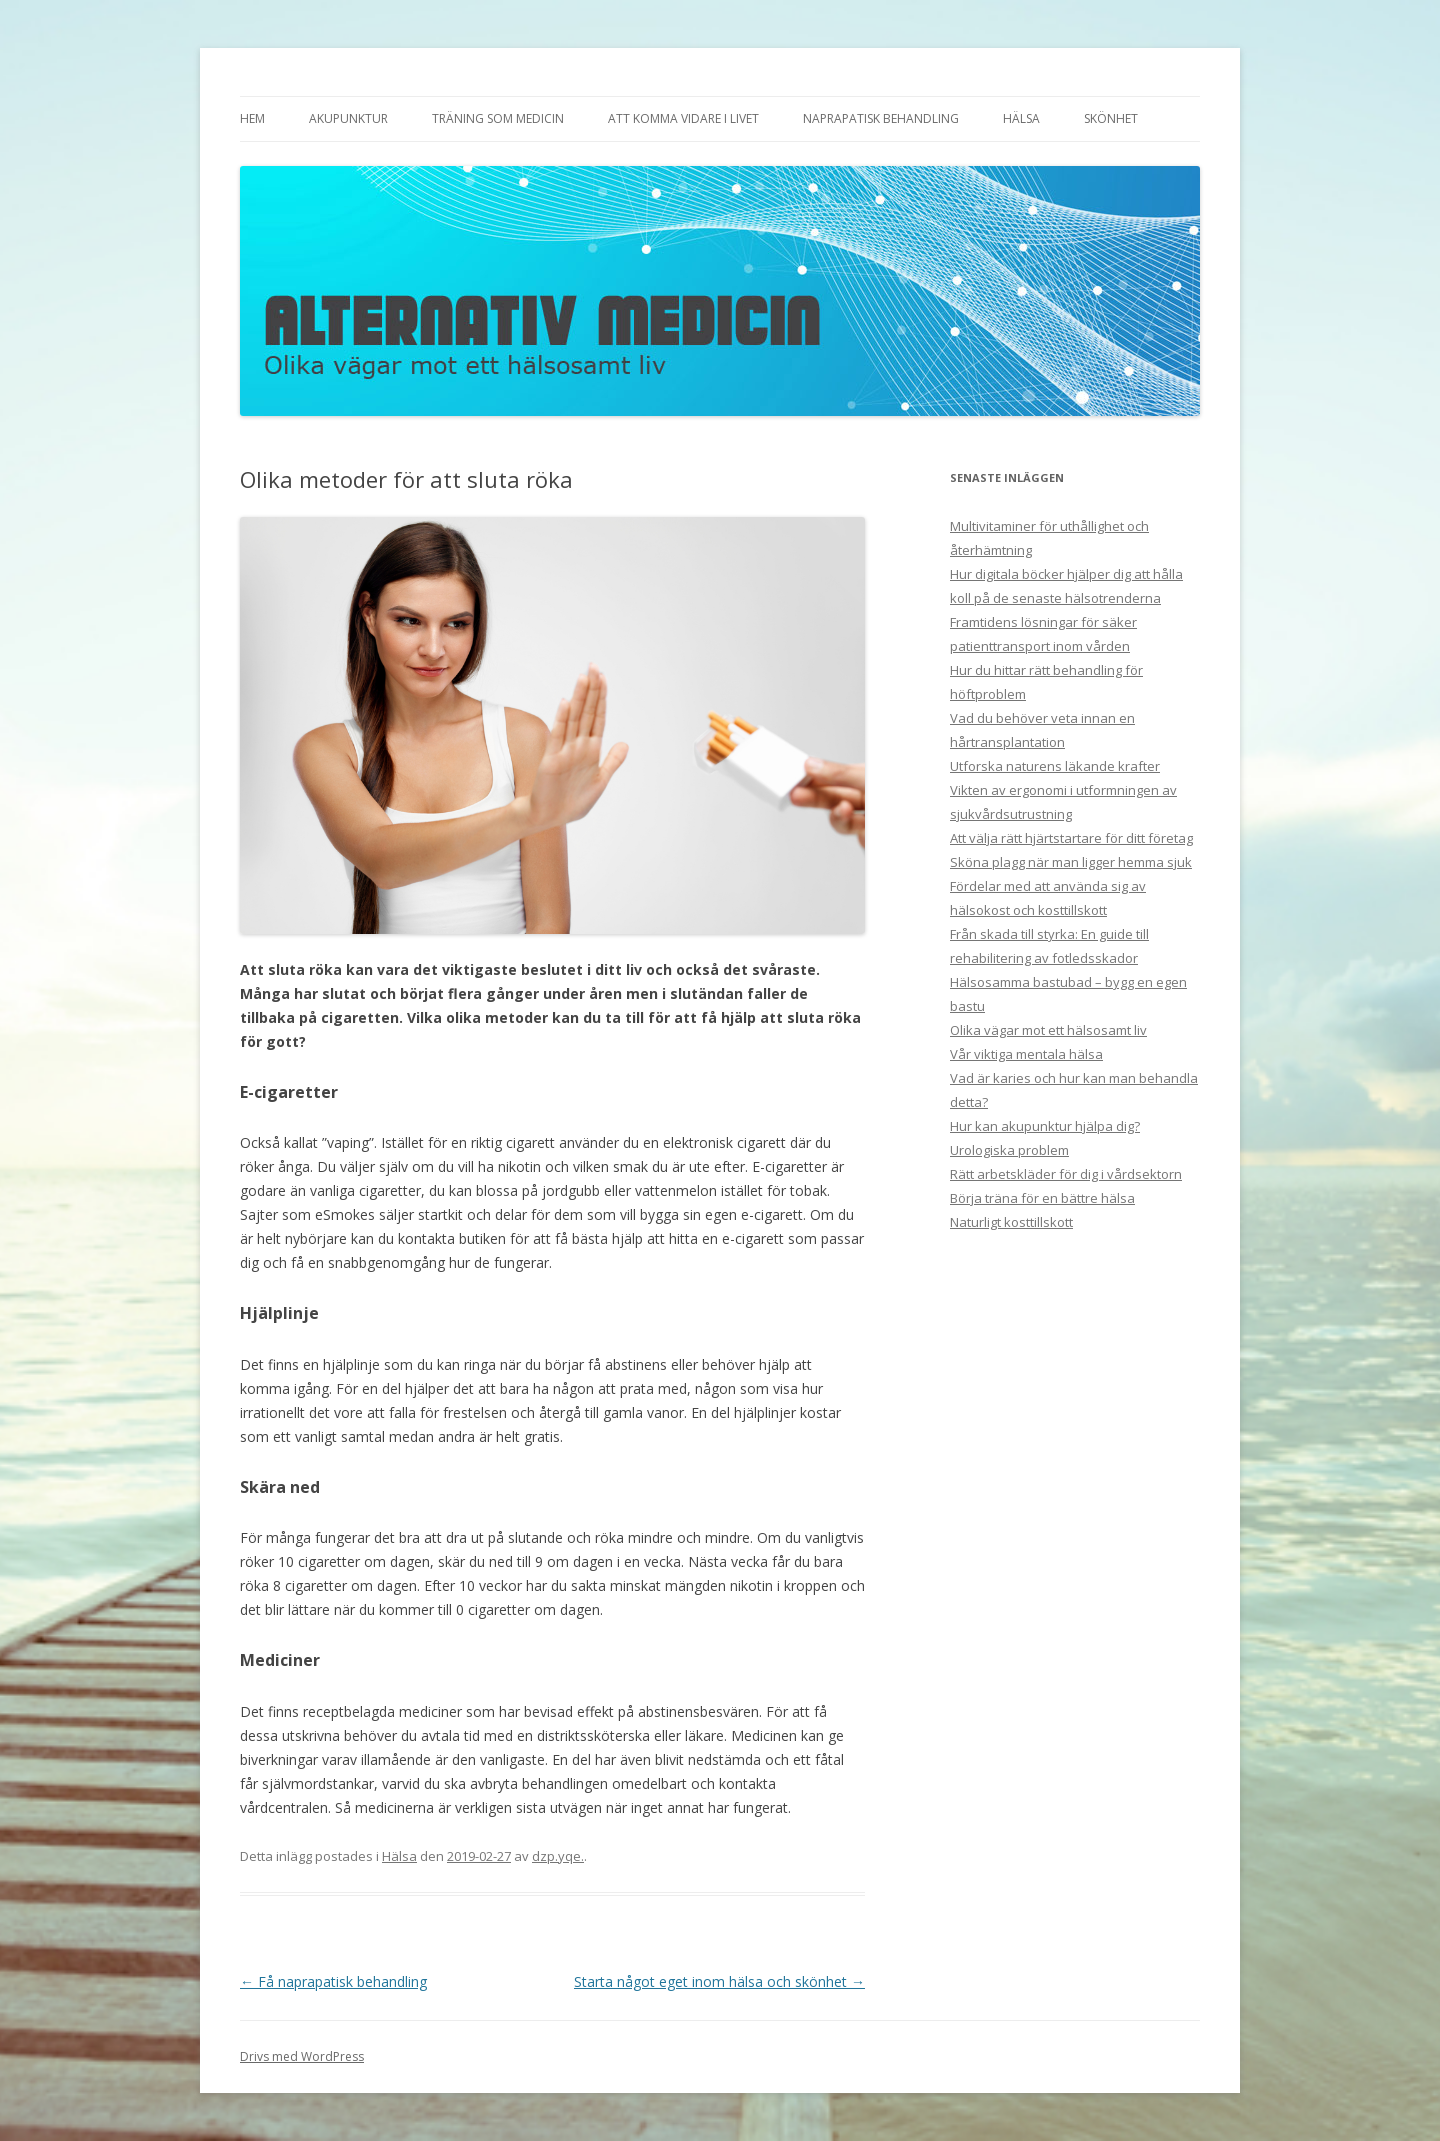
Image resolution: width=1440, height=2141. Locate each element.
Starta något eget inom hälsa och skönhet (719, 1981)
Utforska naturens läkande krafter (1055, 766)
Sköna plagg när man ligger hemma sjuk (1071, 862)
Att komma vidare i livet (683, 118)
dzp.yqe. (558, 1856)
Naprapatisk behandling (881, 118)
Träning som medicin (498, 118)
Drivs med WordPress (302, 2056)
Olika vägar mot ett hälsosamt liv (1048, 1030)
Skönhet (1111, 118)
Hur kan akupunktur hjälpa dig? (1045, 1126)
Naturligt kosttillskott (1011, 1222)
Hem (252, 118)
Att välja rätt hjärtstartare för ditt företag (1071, 838)
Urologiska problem (1009, 1150)
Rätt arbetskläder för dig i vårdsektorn (1066, 1174)
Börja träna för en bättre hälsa (1042, 1198)
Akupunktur (348, 118)
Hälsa (1021, 118)
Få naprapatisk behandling (333, 1981)
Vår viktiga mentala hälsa (1026, 1054)
